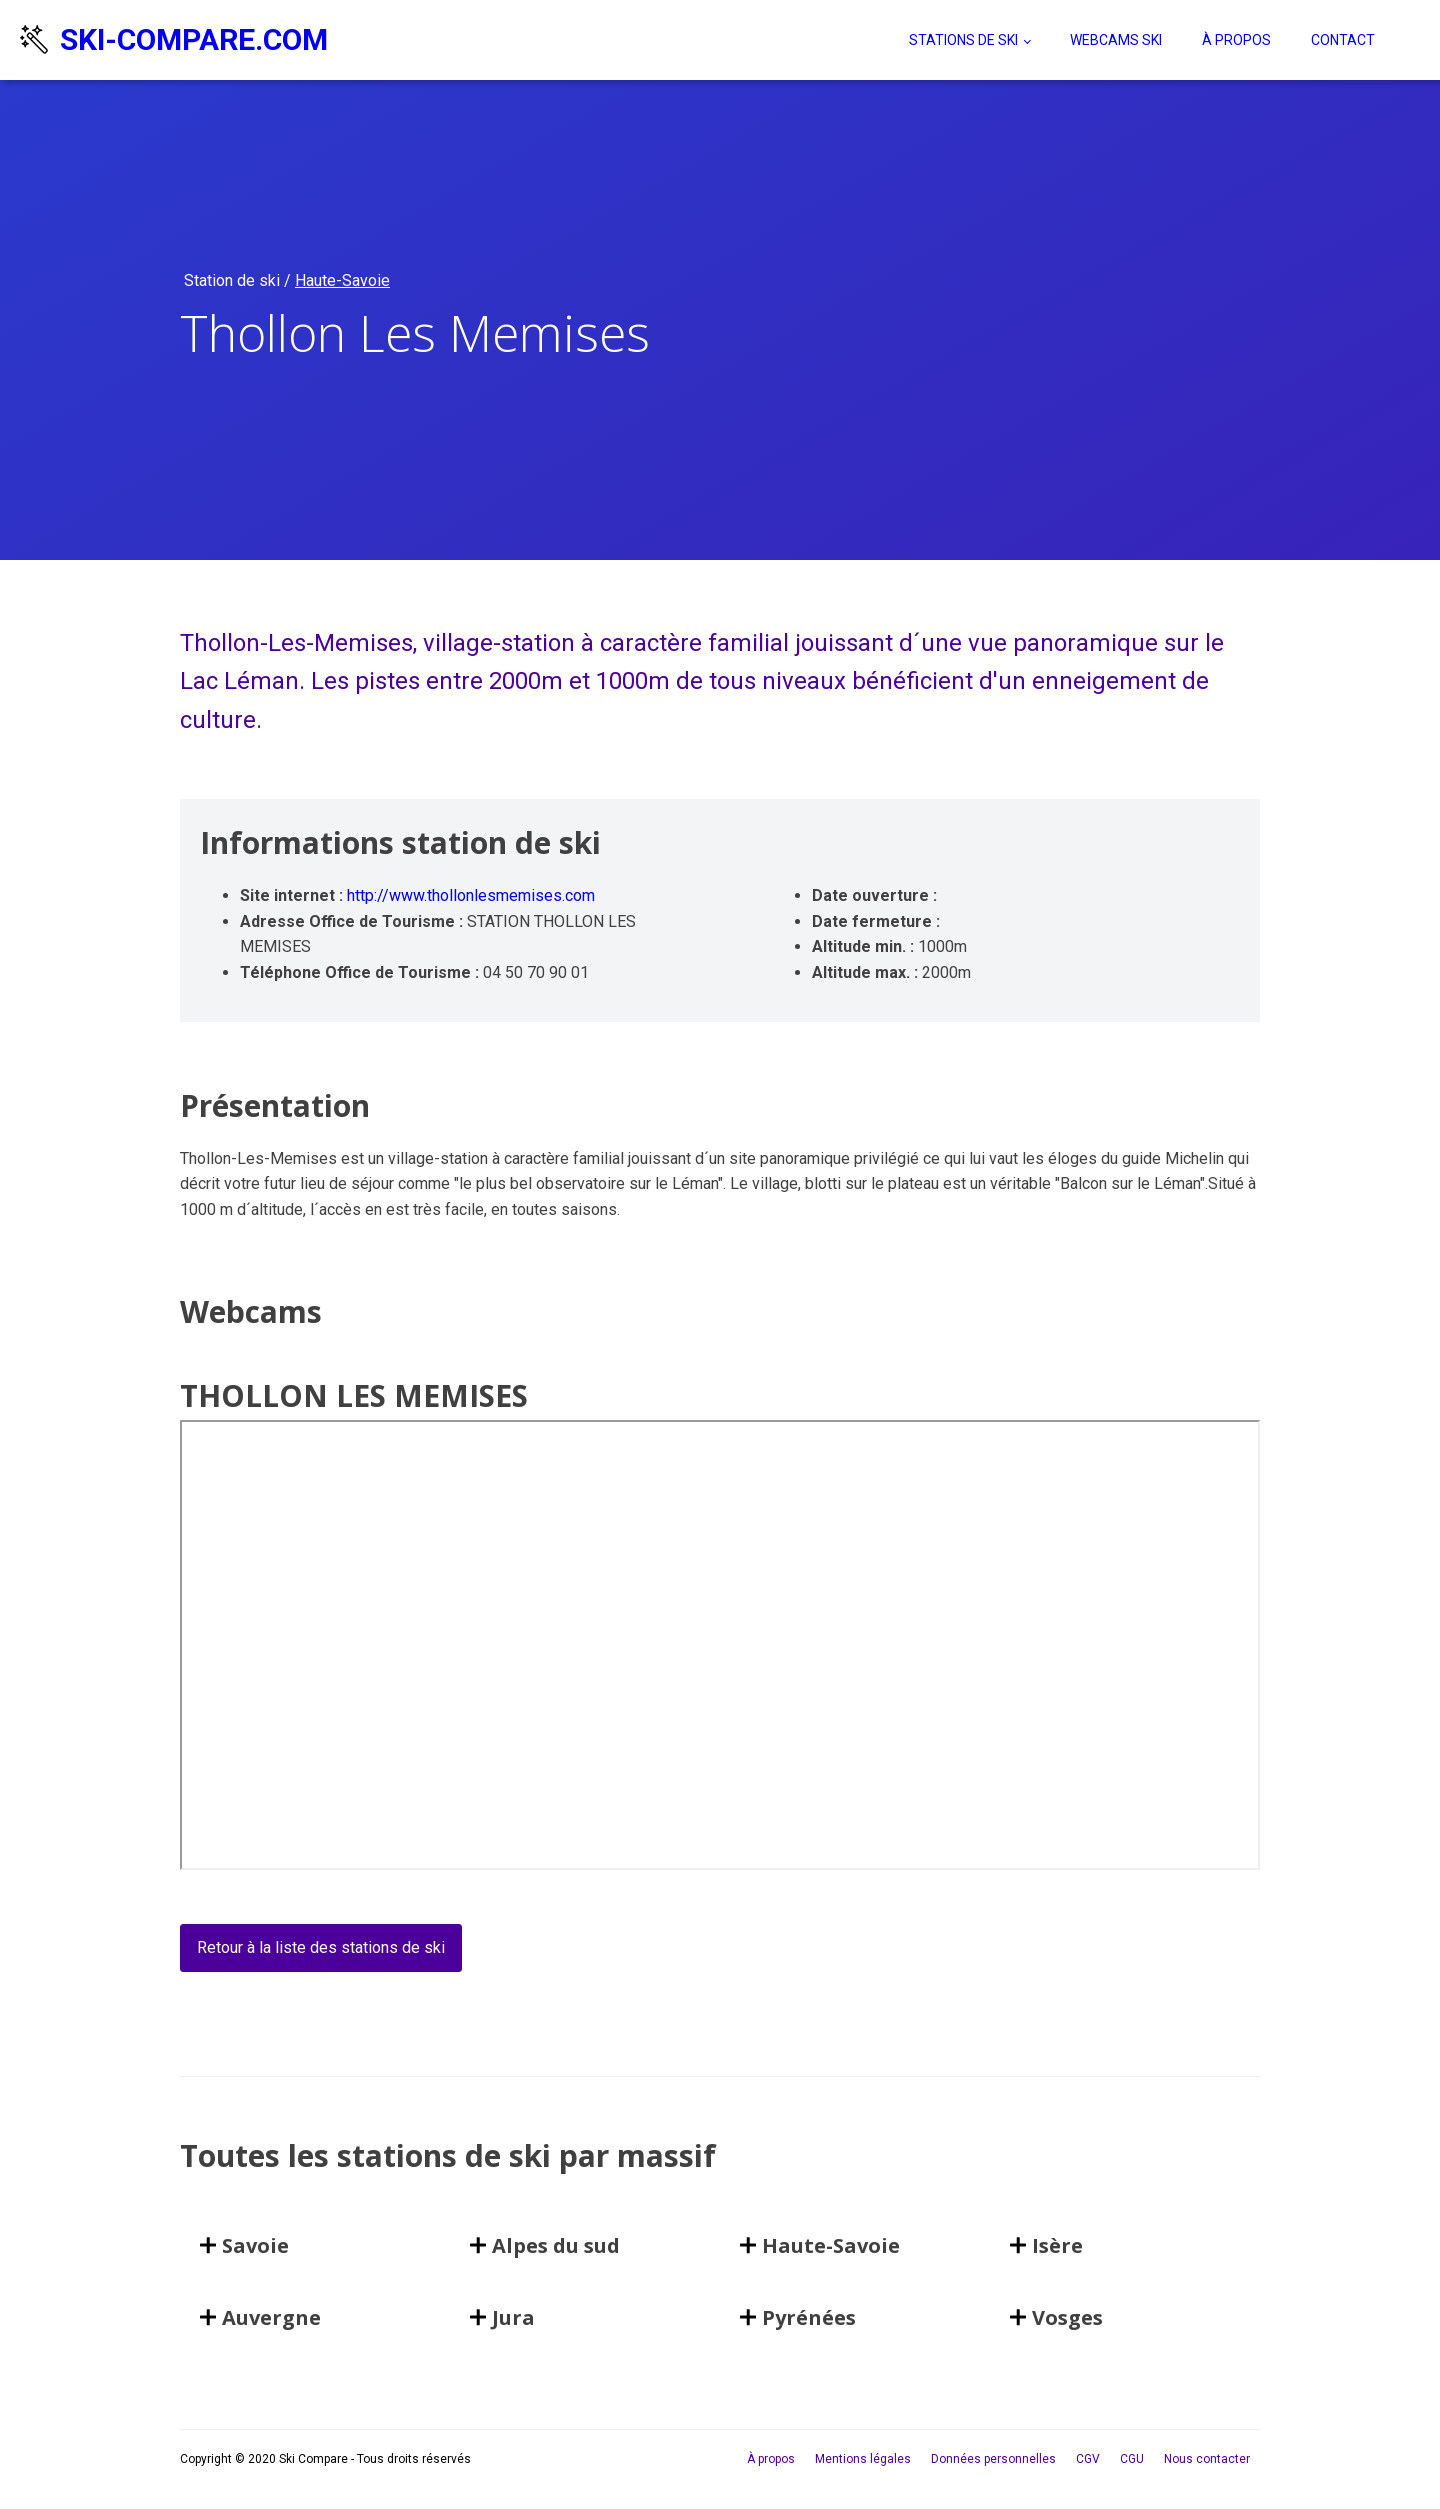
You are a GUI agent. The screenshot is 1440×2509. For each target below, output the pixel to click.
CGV (1088, 2459)
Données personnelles (993, 2459)
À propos (1236, 40)
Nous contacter (1207, 2459)
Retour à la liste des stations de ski (321, 1947)
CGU (1132, 2459)
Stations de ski (963, 40)
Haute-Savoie (342, 280)
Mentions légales (863, 2459)
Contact (1343, 40)
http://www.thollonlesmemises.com (471, 895)
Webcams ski (1116, 40)
